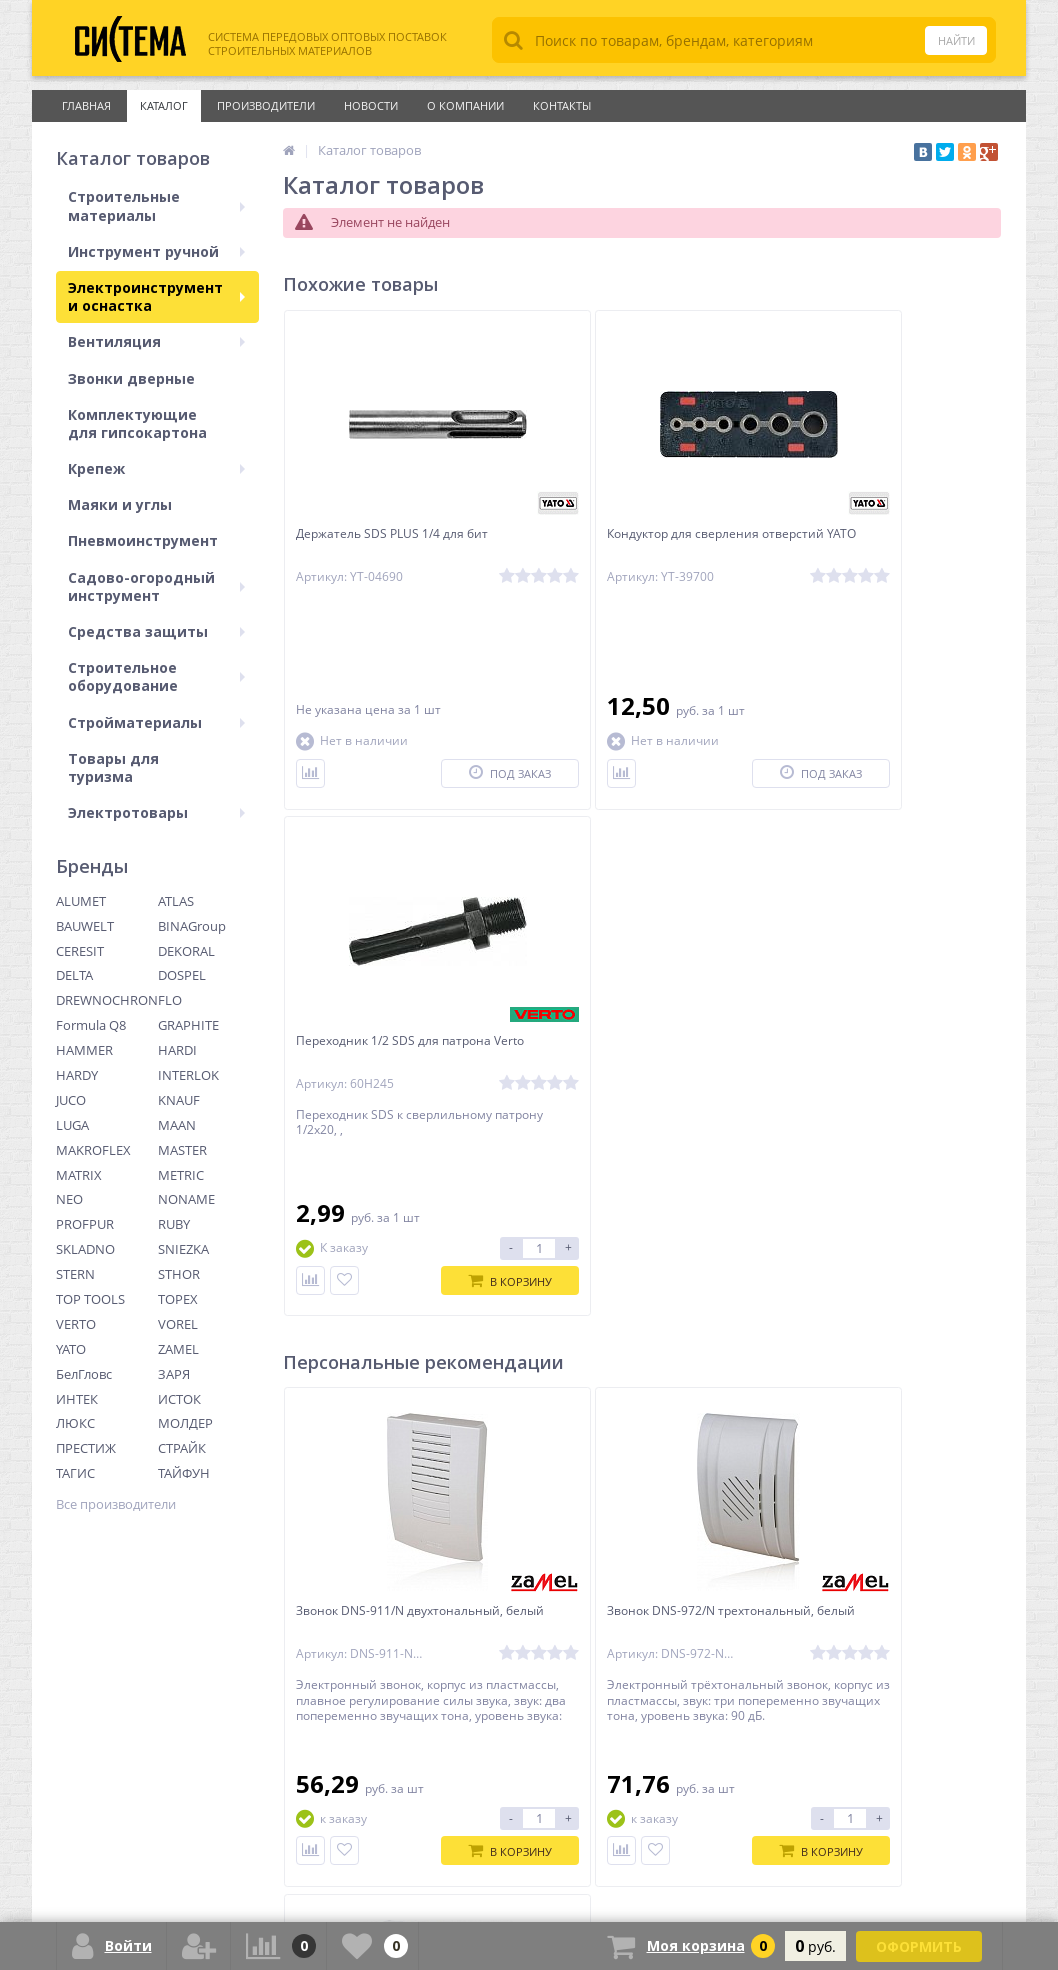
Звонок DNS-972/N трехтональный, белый (610, 1111)
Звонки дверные (131, 378)
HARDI (177, 1050)
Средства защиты (156, 631)
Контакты (562, 105)
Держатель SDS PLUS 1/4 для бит (398, 535)
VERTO (76, 1324)
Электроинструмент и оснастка (156, 296)
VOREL (178, 1324)
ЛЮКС (75, 1423)
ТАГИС (75, 1473)
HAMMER (84, 1050)
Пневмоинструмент (143, 540)
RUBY (174, 1224)
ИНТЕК (77, 1399)
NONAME (186, 1199)
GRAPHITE (188, 1025)
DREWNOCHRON (107, 1000)
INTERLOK (188, 1075)
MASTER (182, 1150)
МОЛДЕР (185, 1423)
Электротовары (156, 812)
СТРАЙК (182, 1448)
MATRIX (79, 1175)
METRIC (181, 1175)
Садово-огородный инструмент (156, 586)
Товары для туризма (113, 767)
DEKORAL (186, 951)
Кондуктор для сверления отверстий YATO (617, 544)
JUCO (71, 1100)
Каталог (164, 105)
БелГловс (84, 1374)
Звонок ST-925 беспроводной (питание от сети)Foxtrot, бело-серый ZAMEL (874, 1119)
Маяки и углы (120, 504)
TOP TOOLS (90, 1299)
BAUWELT (85, 926)
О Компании (465, 105)
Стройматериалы (156, 722)
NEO (69, 1199)
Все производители (116, 1504)
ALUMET (81, 901)
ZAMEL (178, 1349)
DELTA (74, 975)
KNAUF (179, 1100)
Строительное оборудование (156, 676)
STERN (75, 1274)
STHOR (179, 1274)
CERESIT (80, 951)
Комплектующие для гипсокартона (137, 423)
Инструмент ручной (156, 251)
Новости (371, 105)
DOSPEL (182, 975)
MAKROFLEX (93, 1150)
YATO (71, 1349)
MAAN (177, 1125)
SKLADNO (85, 1249)
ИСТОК (179, 1399)
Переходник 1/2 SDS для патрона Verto (879, 544)
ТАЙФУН (184, 1473)
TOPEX (178, 1299)
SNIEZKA (183, 1249)
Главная (86, 105)
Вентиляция (156, 341)
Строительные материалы (156, 205)
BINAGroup (192, 926)
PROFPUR (85, 1224)
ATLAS (176, 901)
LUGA (72, 1125)
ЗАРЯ (174, 1374)
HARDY (77, 1075)
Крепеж (156, 468)
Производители (266, 105)
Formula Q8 (91, 1025)
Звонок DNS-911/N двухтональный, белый (370, 1111)
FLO (170, 1000)
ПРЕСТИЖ (86, 1448)
